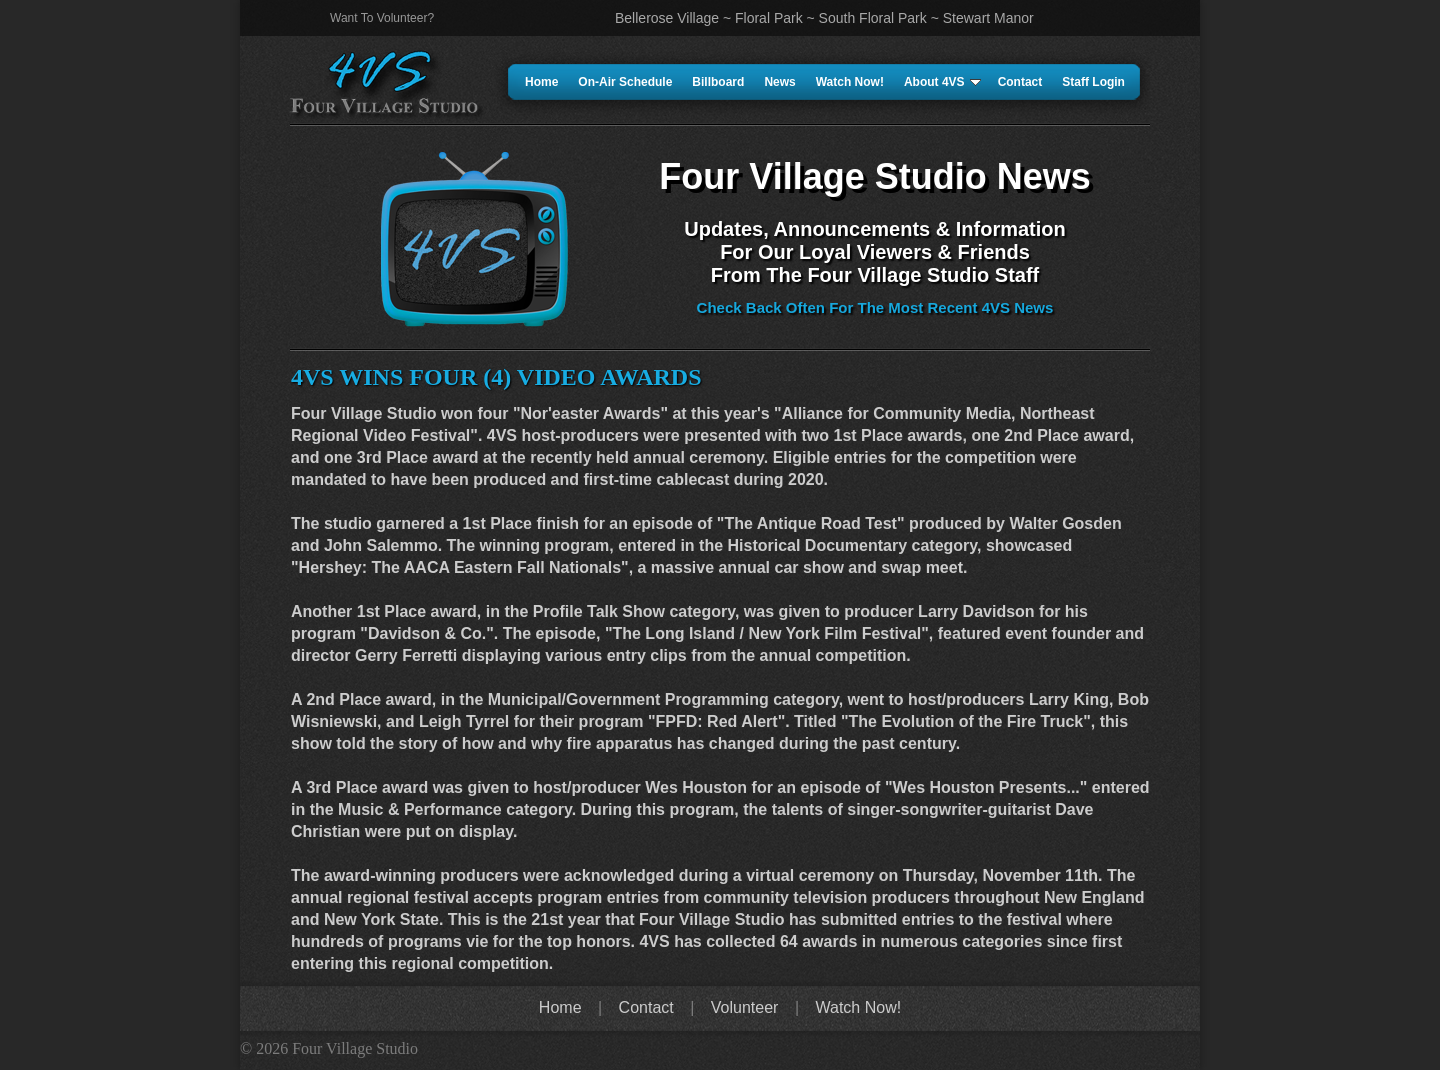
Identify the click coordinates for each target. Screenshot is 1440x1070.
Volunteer (745, 1007)
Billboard (718, 82)
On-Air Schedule (625, 82)
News (779, 82)
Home (541, 82)
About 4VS (942, 82)
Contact (1020, 82)
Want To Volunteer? (382, 18)
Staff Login (1093, 82)
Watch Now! (850, 82)
